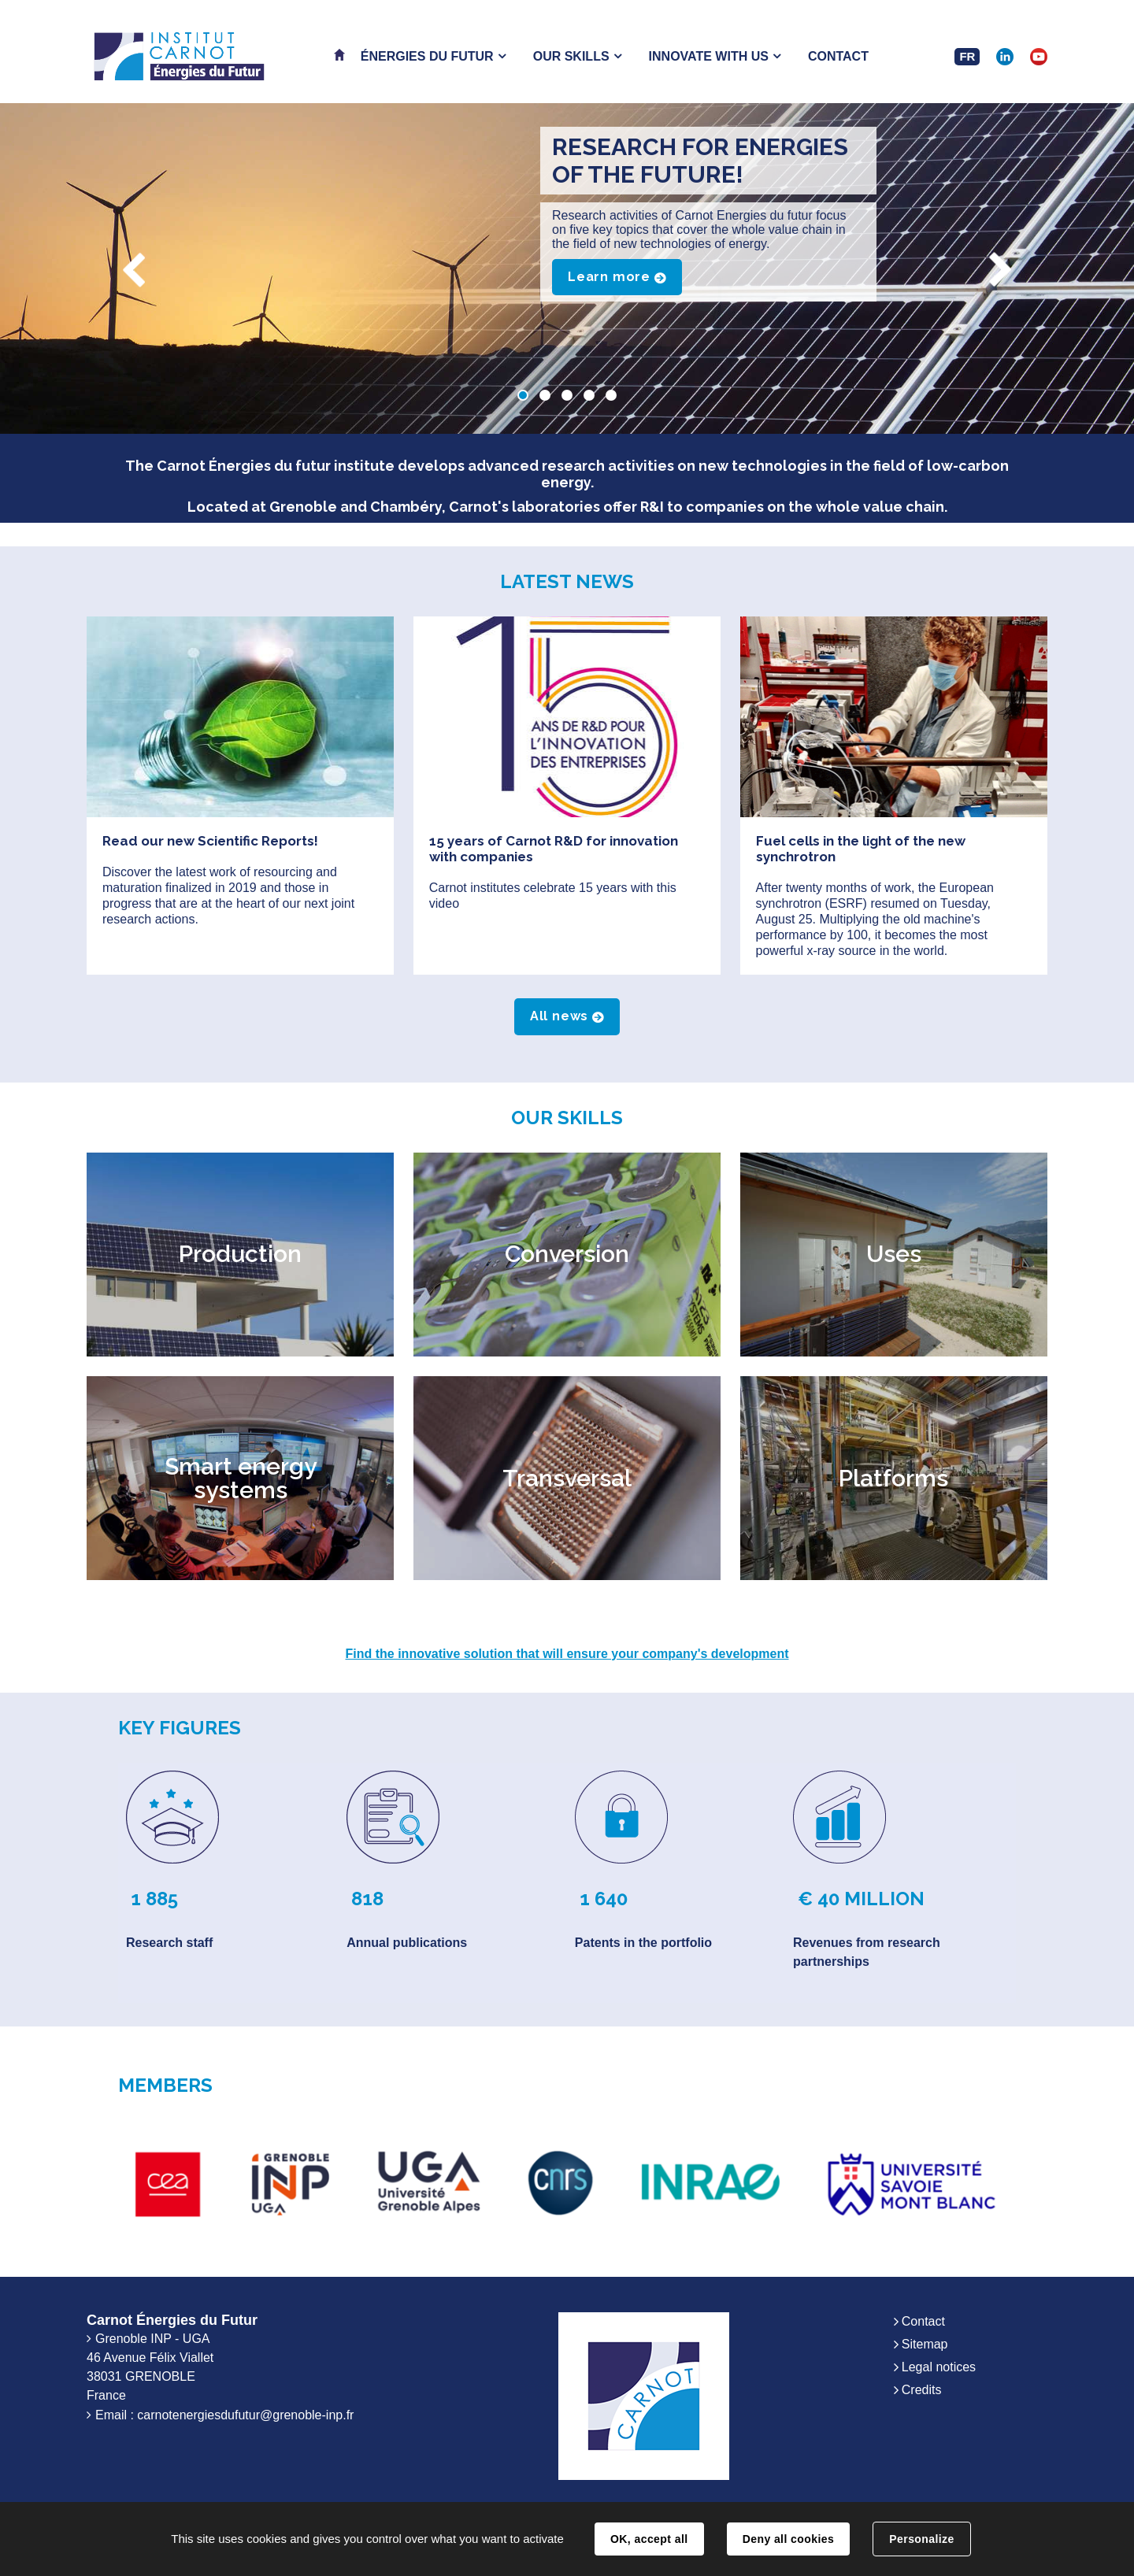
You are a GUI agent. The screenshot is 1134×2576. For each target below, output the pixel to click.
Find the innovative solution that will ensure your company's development (567, 1653)
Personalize (921, 2539)
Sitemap (925, 2344)
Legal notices (939, 2367)
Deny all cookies (788, 2539)
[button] (433, 56)
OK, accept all (648, 2539)
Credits (922, 2389)
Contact (923, 2321)
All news (559, 1016)
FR (967, 56)
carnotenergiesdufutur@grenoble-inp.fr (245, 2415)
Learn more (609, 276)
